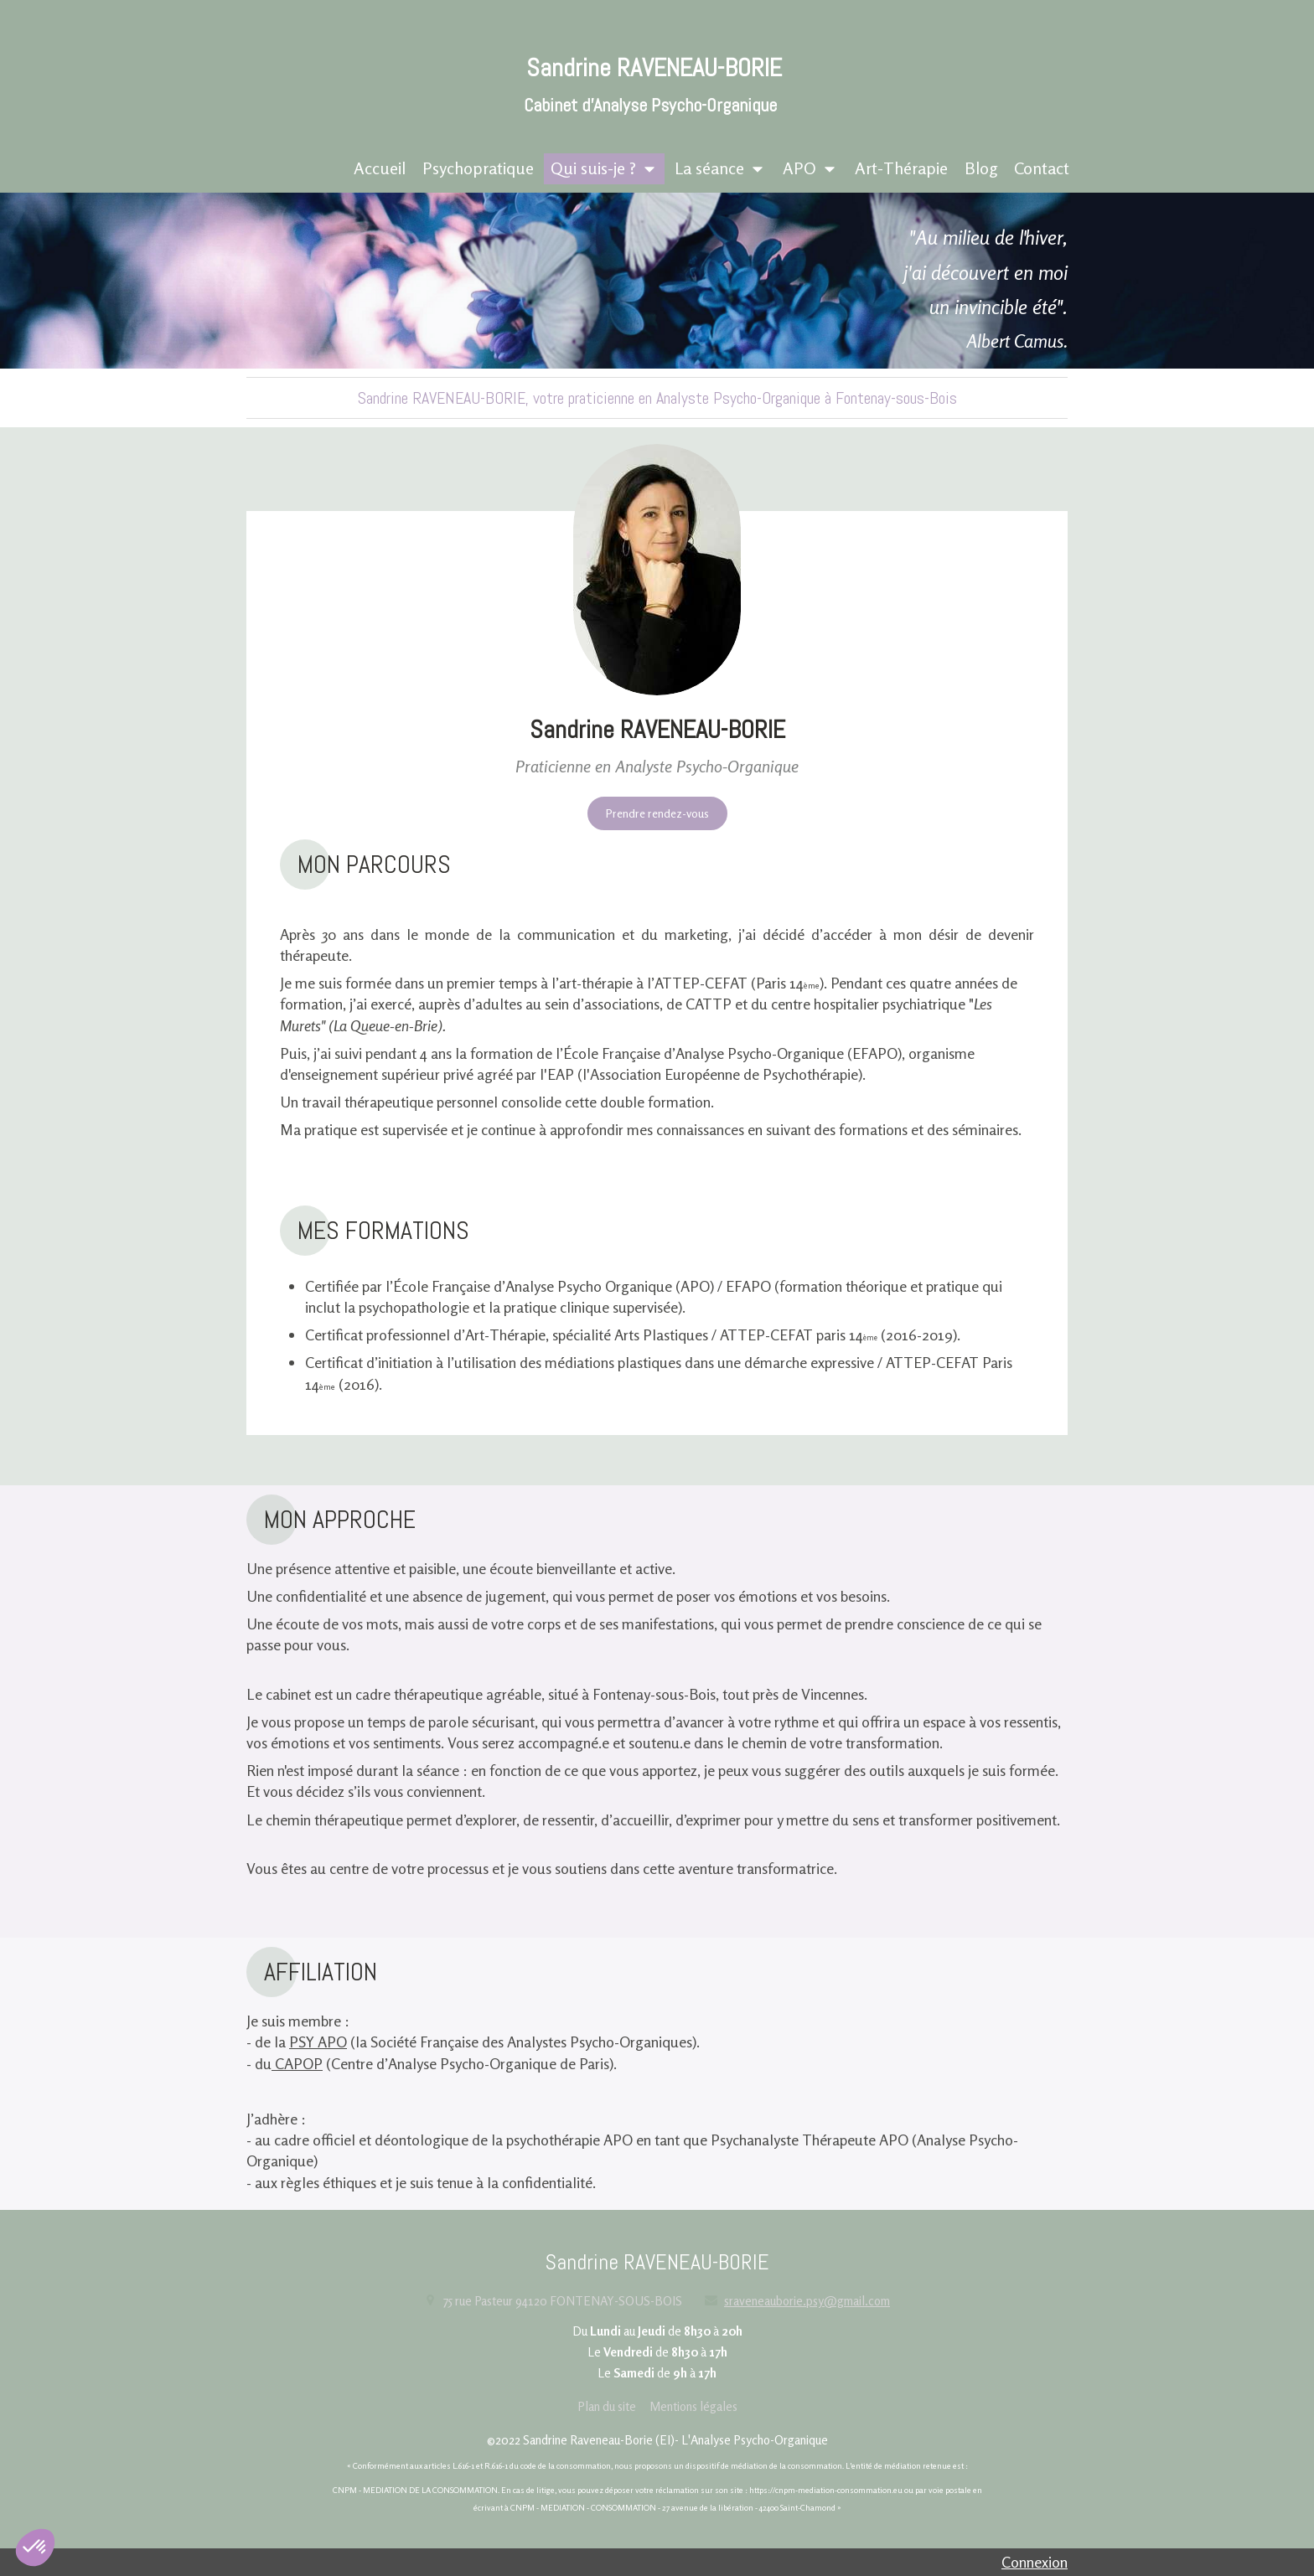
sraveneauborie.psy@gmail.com (807, 2301)
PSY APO (318, 2041)
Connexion (1034, 2562)
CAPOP (297, 2063)
